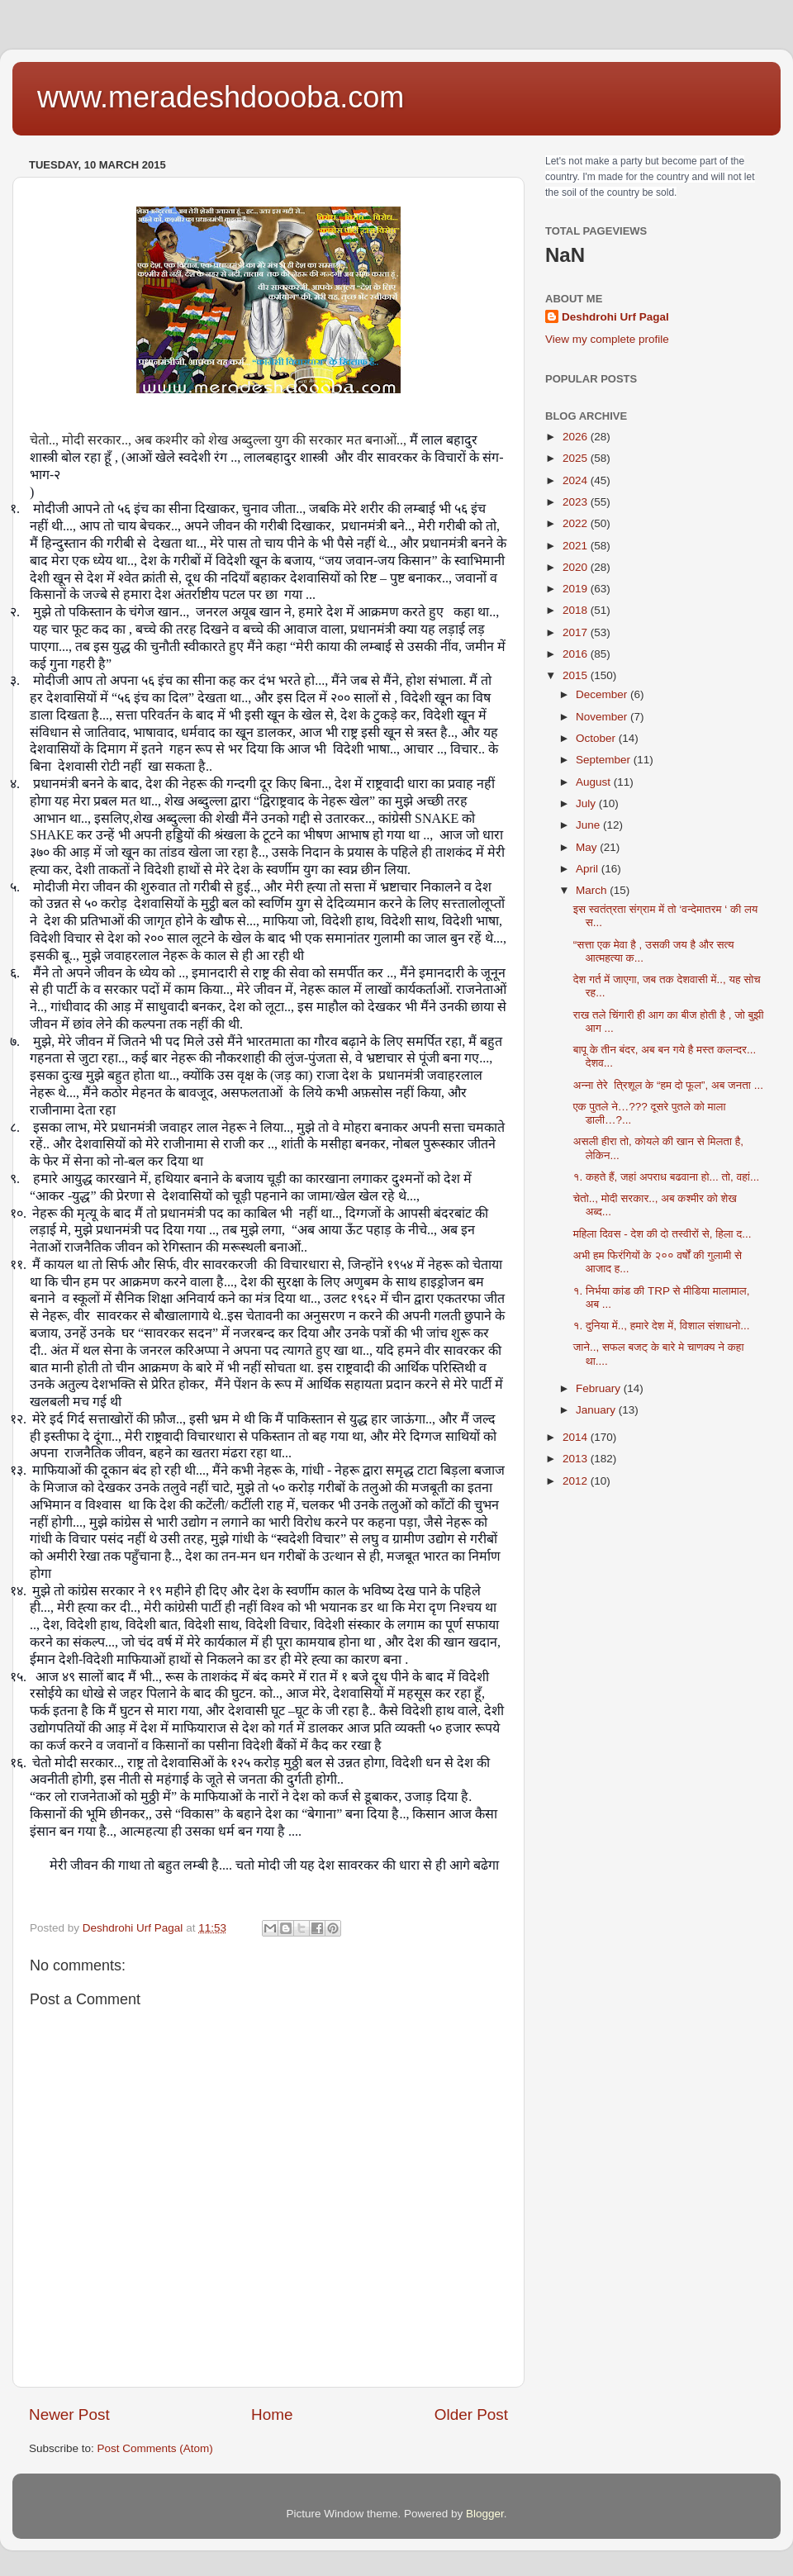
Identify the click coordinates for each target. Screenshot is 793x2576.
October (597, 738)
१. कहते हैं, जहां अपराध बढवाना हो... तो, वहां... (666, 1177)
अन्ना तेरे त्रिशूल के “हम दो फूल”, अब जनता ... (668, 1085)
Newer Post (69, 2414)
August (595, 782)
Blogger (485, 2513)
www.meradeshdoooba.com (220, 97)
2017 (577, 632)
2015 (577, 675)
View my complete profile (607, 339)
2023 (577, 502)
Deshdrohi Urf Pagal (615, 317)
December (603, 694)
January (597, 1410)
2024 (577, 480)
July (587, 803)
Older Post (471, 2414)
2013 (577, 1458)
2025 (577, 458)
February (600, 1388)
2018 (577, 610)
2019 (577, 588)
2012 (577, 1481)
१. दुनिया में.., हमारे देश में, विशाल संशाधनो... (661, 1325)
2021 (577, 545)
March (593, 890)
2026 (577, 436)
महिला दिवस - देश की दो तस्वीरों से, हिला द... (662, 1234)
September (605, 759)
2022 (577, 523)
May (588, 847)
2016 (577, 654)
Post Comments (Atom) (155, 2448)
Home (271, 2414)
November (603, 717)
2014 (577, 1437)
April (588, 869)
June (589, 825)
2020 (577, 567)
